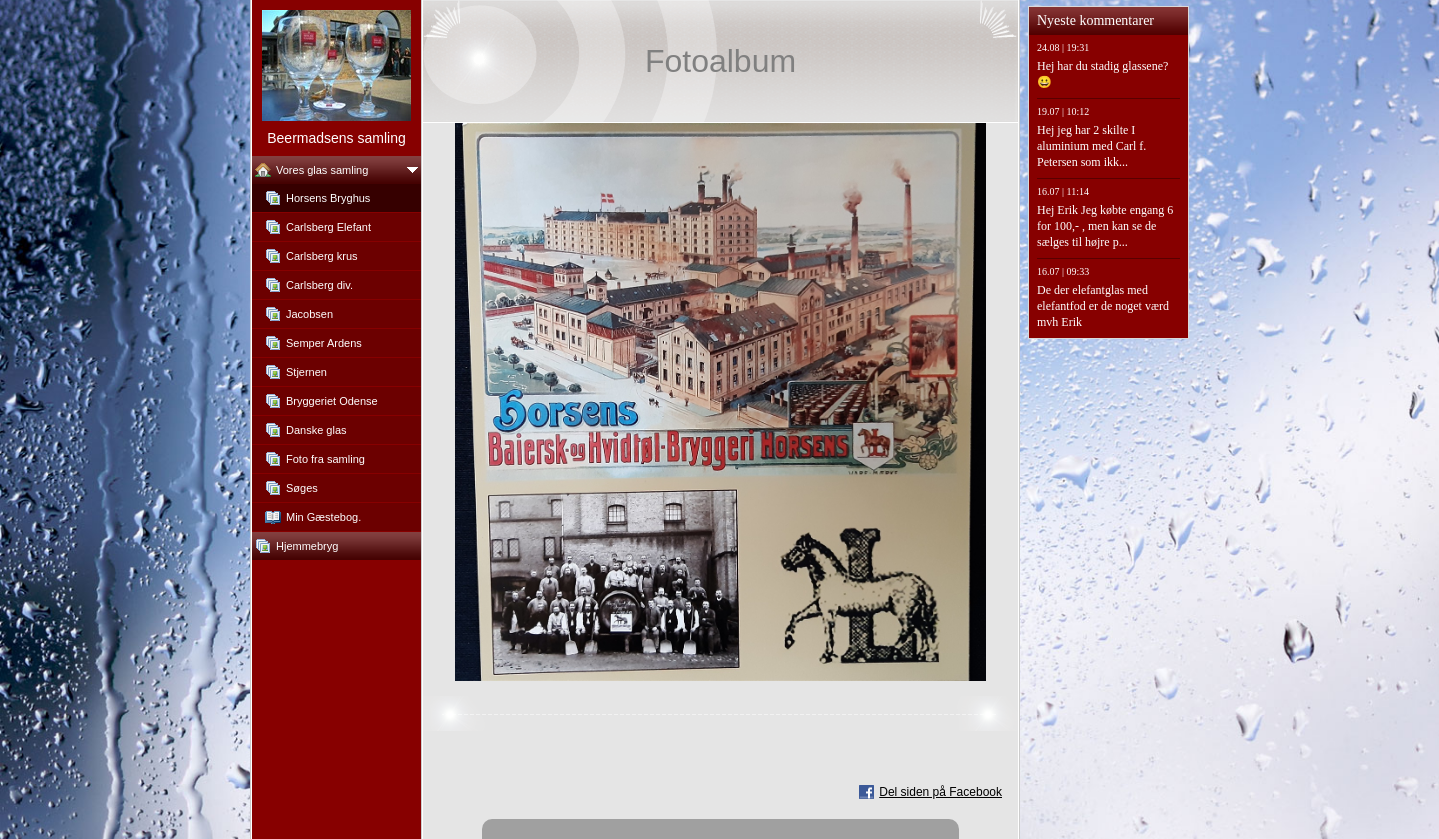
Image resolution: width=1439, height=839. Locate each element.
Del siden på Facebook (940, 792)
